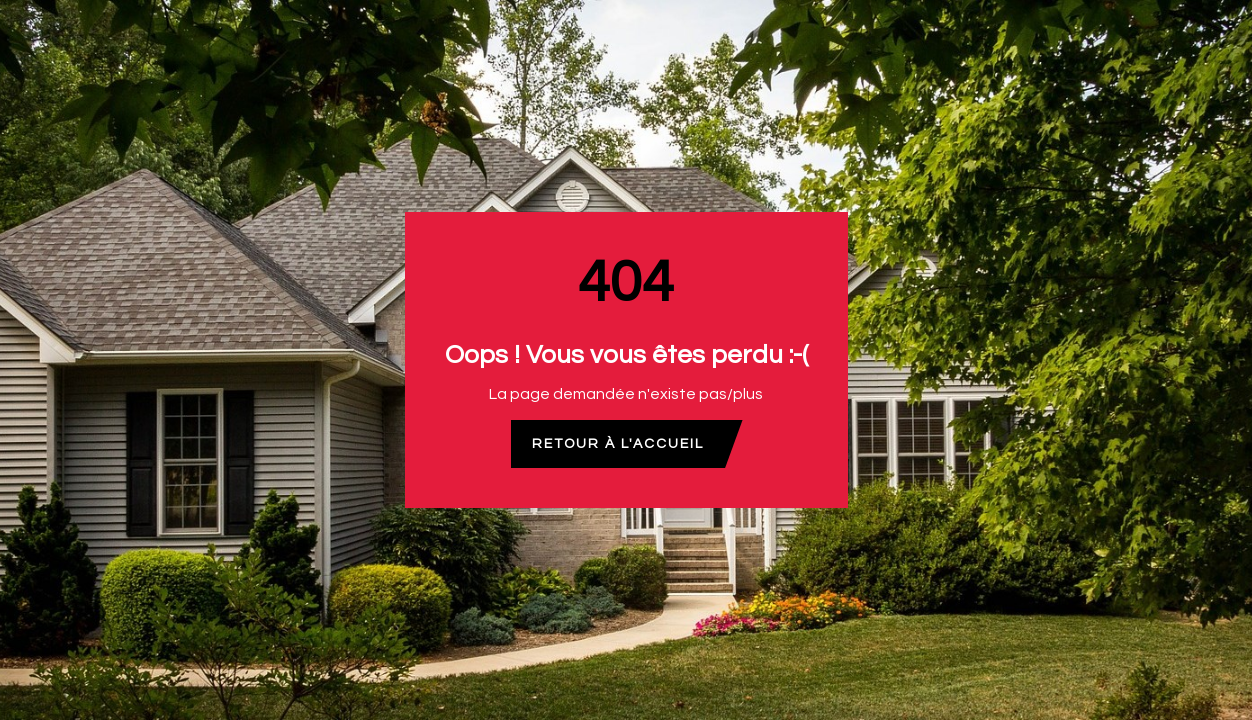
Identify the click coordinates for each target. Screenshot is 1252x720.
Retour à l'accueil (618, 444)
